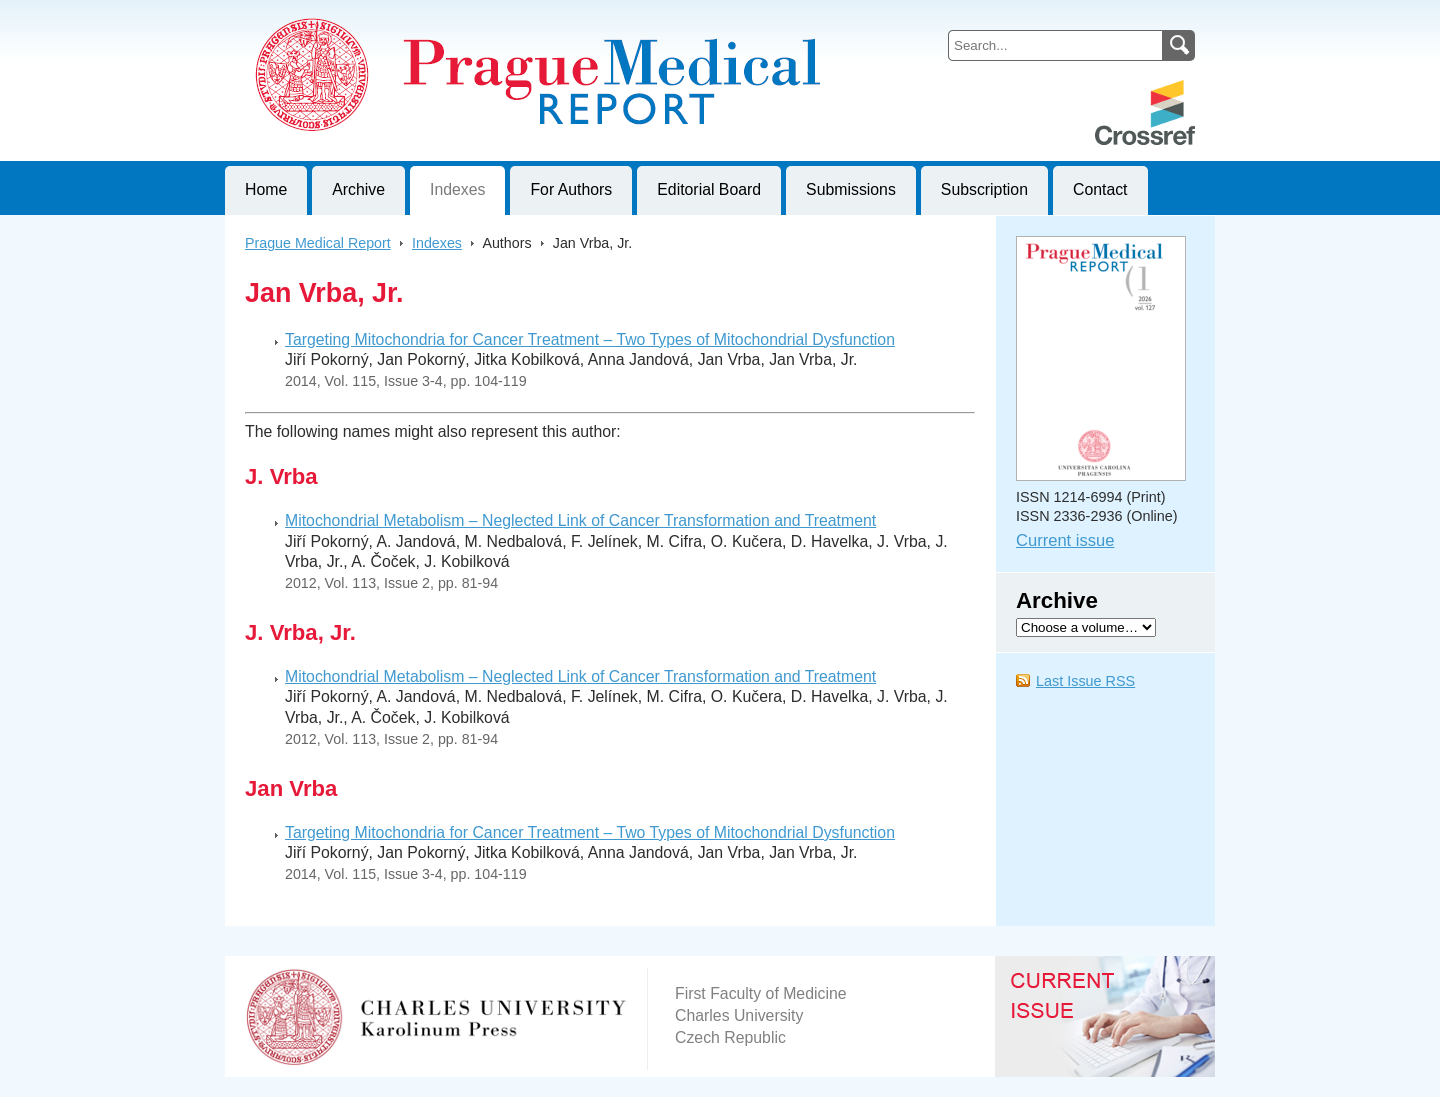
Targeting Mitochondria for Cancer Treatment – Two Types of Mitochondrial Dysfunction (590, 339)
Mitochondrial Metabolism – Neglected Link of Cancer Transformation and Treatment (580, 520)
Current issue (1065, 540)
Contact (1100, 189)
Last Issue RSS (1085, 681)
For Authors (571, 189)
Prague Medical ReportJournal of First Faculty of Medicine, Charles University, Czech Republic (470, 16)
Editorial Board (709, 189)
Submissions (851, 189)
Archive (358, 189)
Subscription (984, 189)
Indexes (457, 189)
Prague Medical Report (318, 243)
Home (266, 189)
